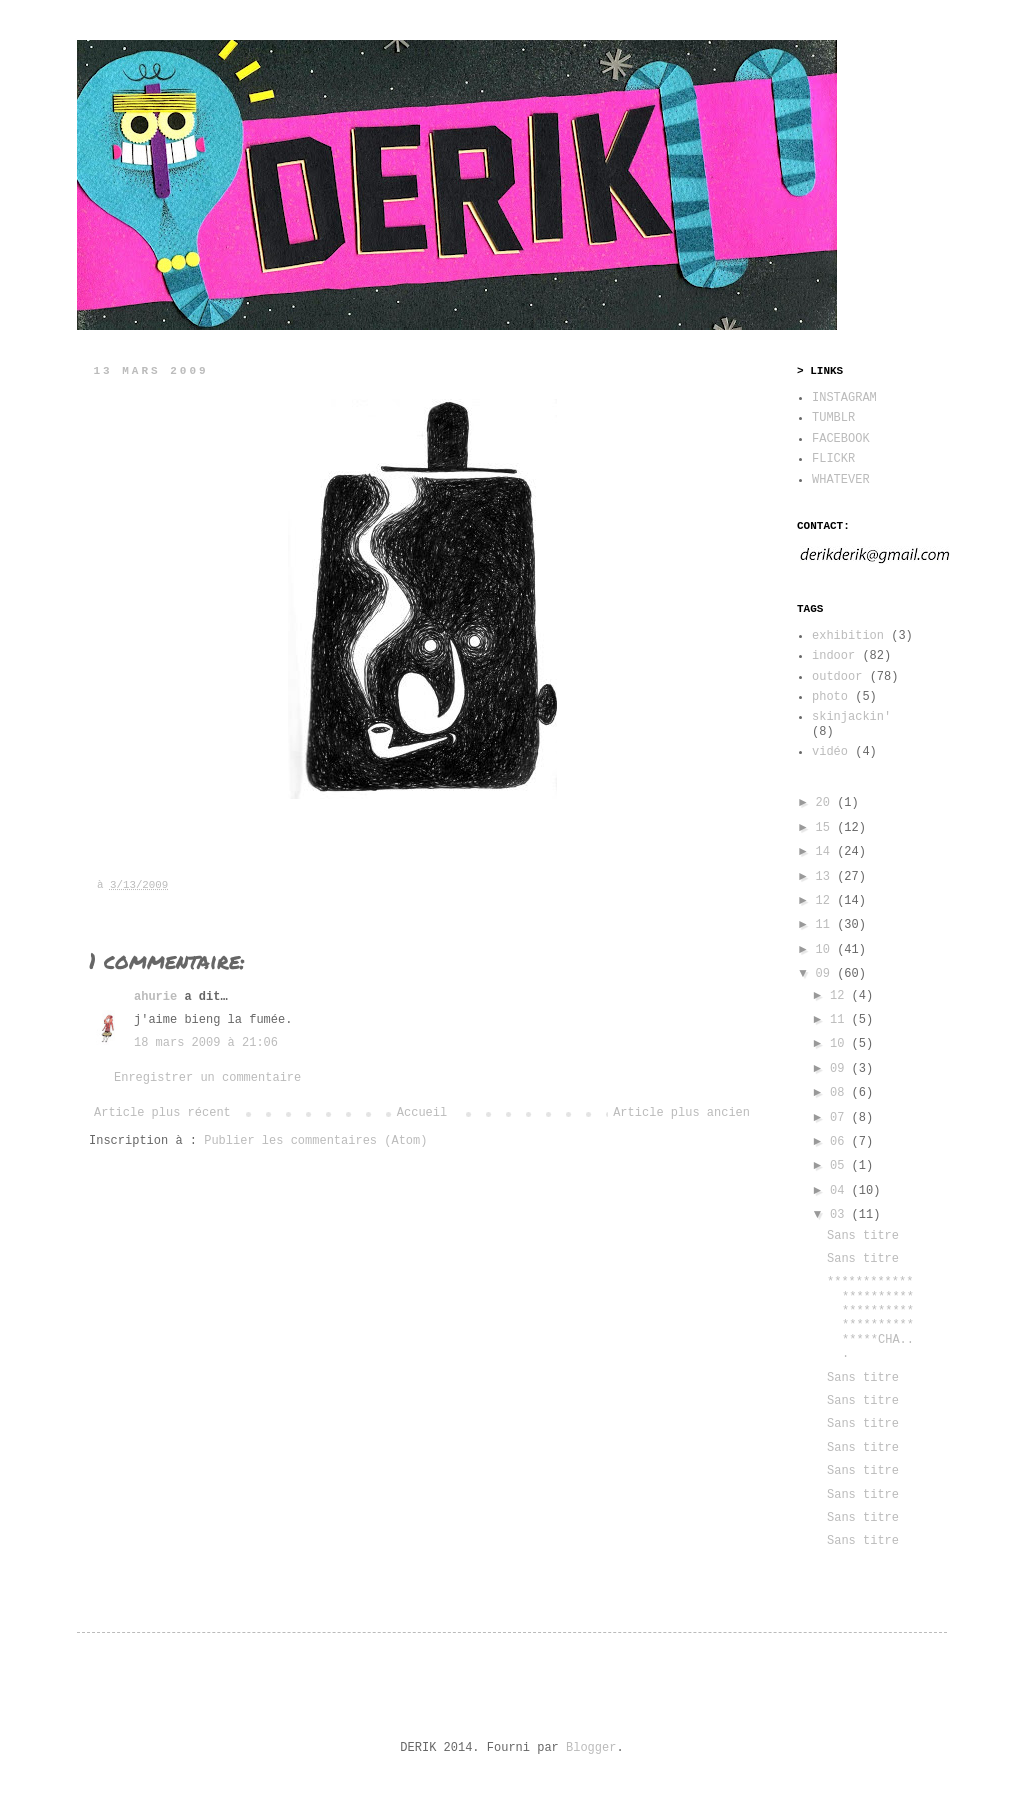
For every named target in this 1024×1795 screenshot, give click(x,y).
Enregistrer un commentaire (207, 1078)
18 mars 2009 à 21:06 (206, 1043)
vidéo (830, 752)
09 (827, 974)
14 (827, 852)
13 (827, 877)
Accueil (422, 1113)
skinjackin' (851, 717)
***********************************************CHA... (870, 1318)
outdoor (837, 677)
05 (841, 1166)
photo (830, 697)
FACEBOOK (841, 439)
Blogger (591, 1748)
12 (827, 901)
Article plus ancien (681, 1113)
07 (841, 1118)
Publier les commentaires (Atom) (315, 1141)
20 (827, 803)
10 (827, 950)
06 (841, 1142)
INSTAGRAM (844, 398)
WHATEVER (841, 480)
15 (827, 828)
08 (841, 1093)
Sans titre (863, 1236)
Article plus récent (162, 1113)
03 (841, 1215)
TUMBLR (833, 418)
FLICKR (833, 459)
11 (827, 925)
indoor (833, 656)
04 (841, 1191)
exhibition (848, 636)
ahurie (155, 997)
